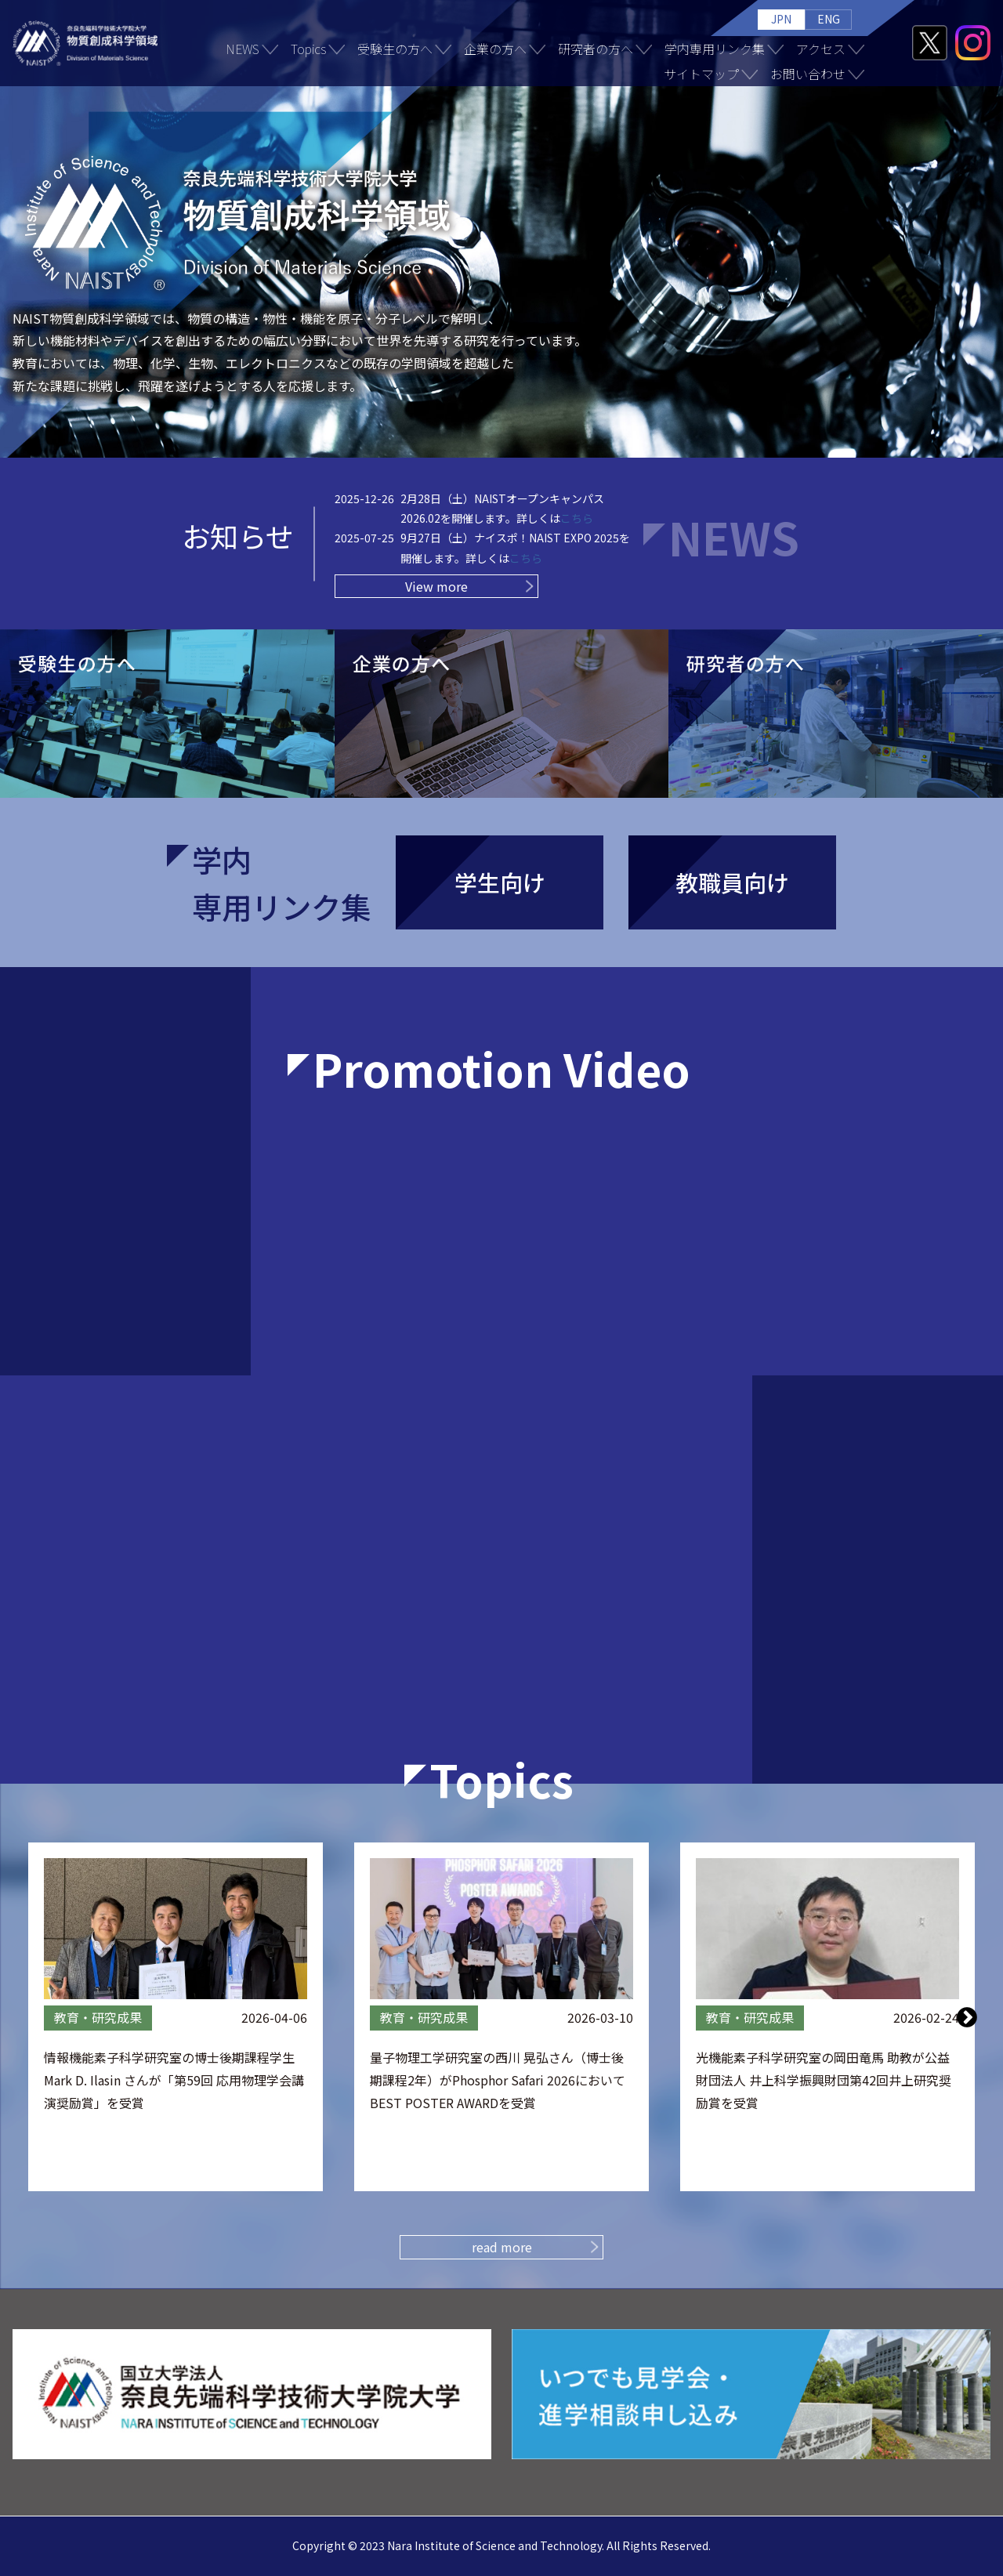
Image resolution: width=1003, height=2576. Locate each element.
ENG (828, 19)
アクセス (820, 48)
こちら (576, 518)
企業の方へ (495, 48)
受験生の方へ (395, 48)
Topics (308, 48)
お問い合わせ (807, 73)
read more (502, 2246)
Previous (37, 2016)
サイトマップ (701, 73)
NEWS (242, 48)
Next (967, 2016)
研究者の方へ (595, 48)
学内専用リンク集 (714, 48)
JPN (781, 19)
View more (436, 586)
